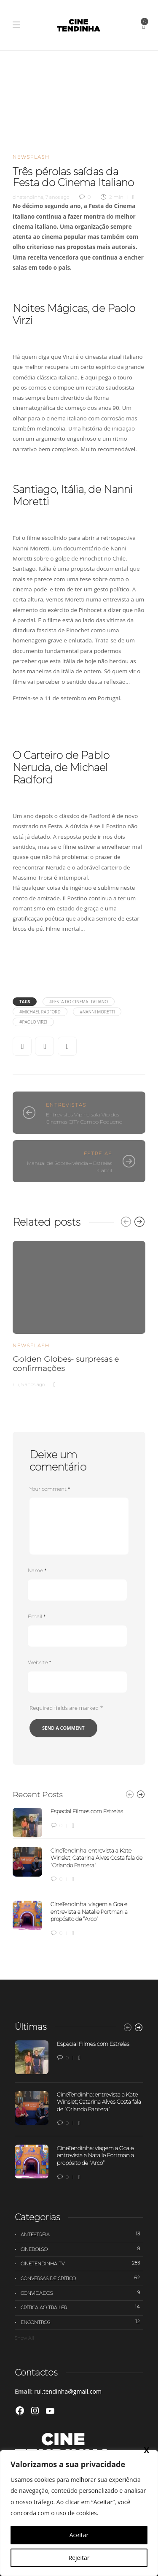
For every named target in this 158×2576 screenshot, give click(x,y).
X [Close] (146, 177)
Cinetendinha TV (82, 2263)
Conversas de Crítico (82, 2278)
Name (37, 1570)
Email (37, 1616)
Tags (24, 1002)
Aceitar (79, 2535)
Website (39, 1662)
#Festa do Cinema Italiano (78, 1002)
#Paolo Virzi (33, 1022)
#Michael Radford (40, 1012)
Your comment (49, 1489)
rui (16, 1384)
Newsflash (31, 157)
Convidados (82, 2292)
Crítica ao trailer (82, 2307)
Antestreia (82, 2234)
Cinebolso (82, 2249)
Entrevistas (66, 1105)
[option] (79, 1313)
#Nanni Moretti (97, 1012)
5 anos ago (33, 1384)
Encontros (82, 2322)
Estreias (98, 1154)
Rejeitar (79, 2558)
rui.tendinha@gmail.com (68, 2391)
